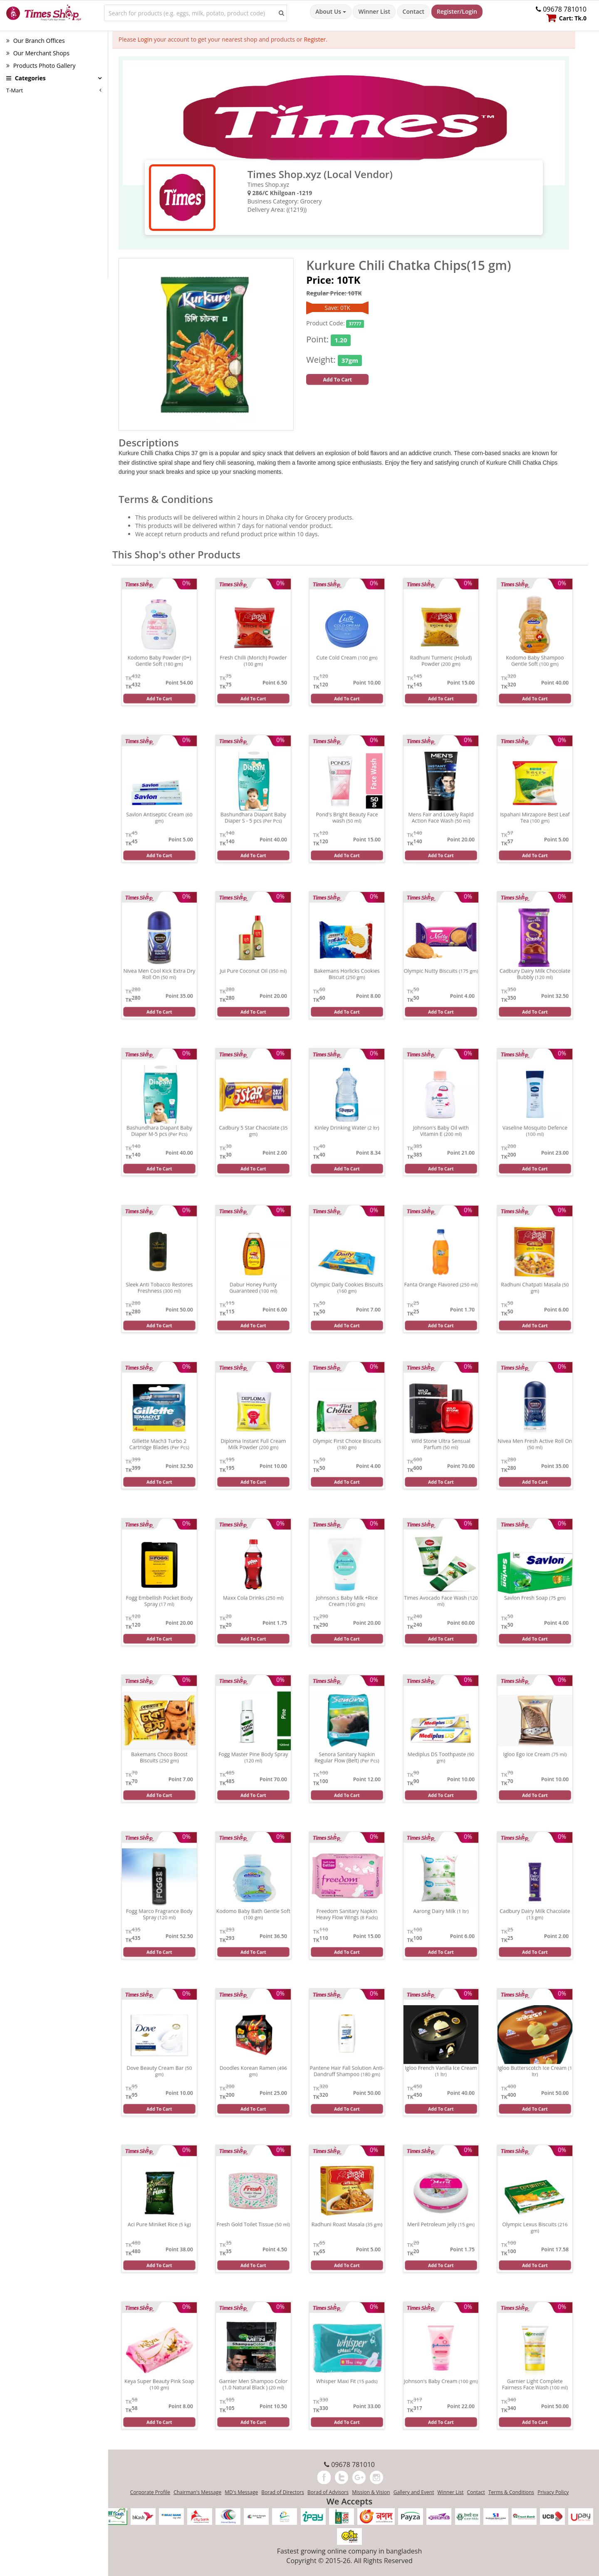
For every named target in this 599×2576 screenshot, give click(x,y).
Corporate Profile (150, 2492)
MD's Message (241, 2492)
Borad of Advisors (328, 2492)
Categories (26, 78)
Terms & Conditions (511, 2492)
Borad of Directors (282, 2492)
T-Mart (14, 90)
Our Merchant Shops (37, 53)
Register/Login (457, 11)
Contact (413, 11)
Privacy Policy (553, 2492)
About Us (330, 11)
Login (145, 39)
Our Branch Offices (35, 41)
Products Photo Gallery (40, 65)
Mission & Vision (371, 2492)
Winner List (374, 11)
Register (315, 39)
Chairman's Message (197, 2492)
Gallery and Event (414, 2492)
